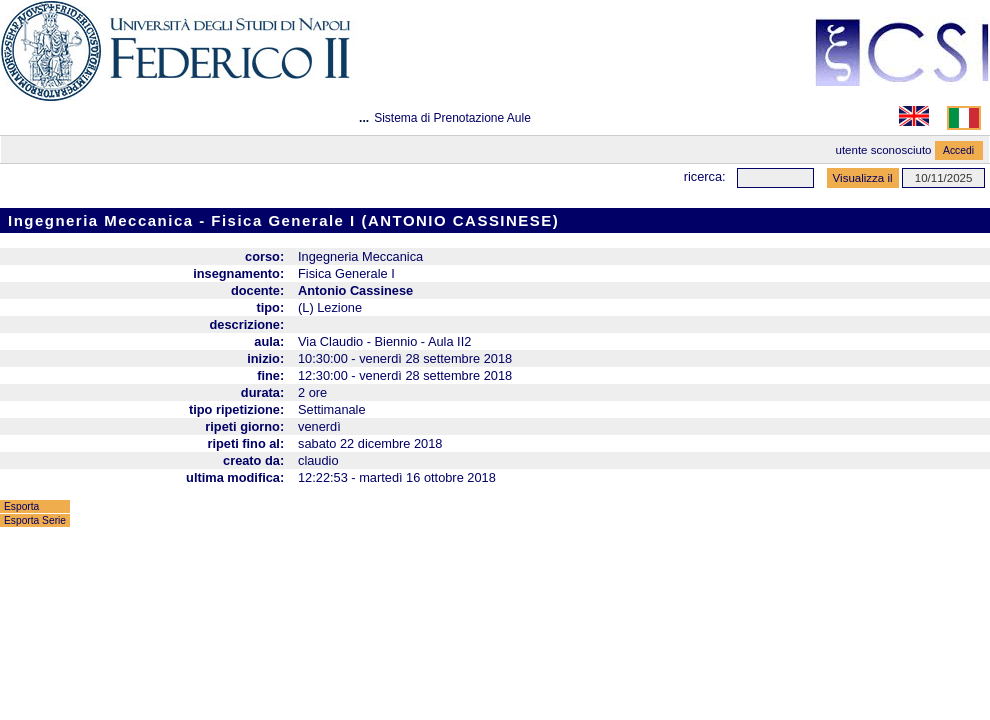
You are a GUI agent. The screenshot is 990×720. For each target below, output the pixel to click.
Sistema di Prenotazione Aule (452, 118)
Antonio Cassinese (355, 290)
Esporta (21, 506)
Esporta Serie (35, 520)
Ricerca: (705, 176)
